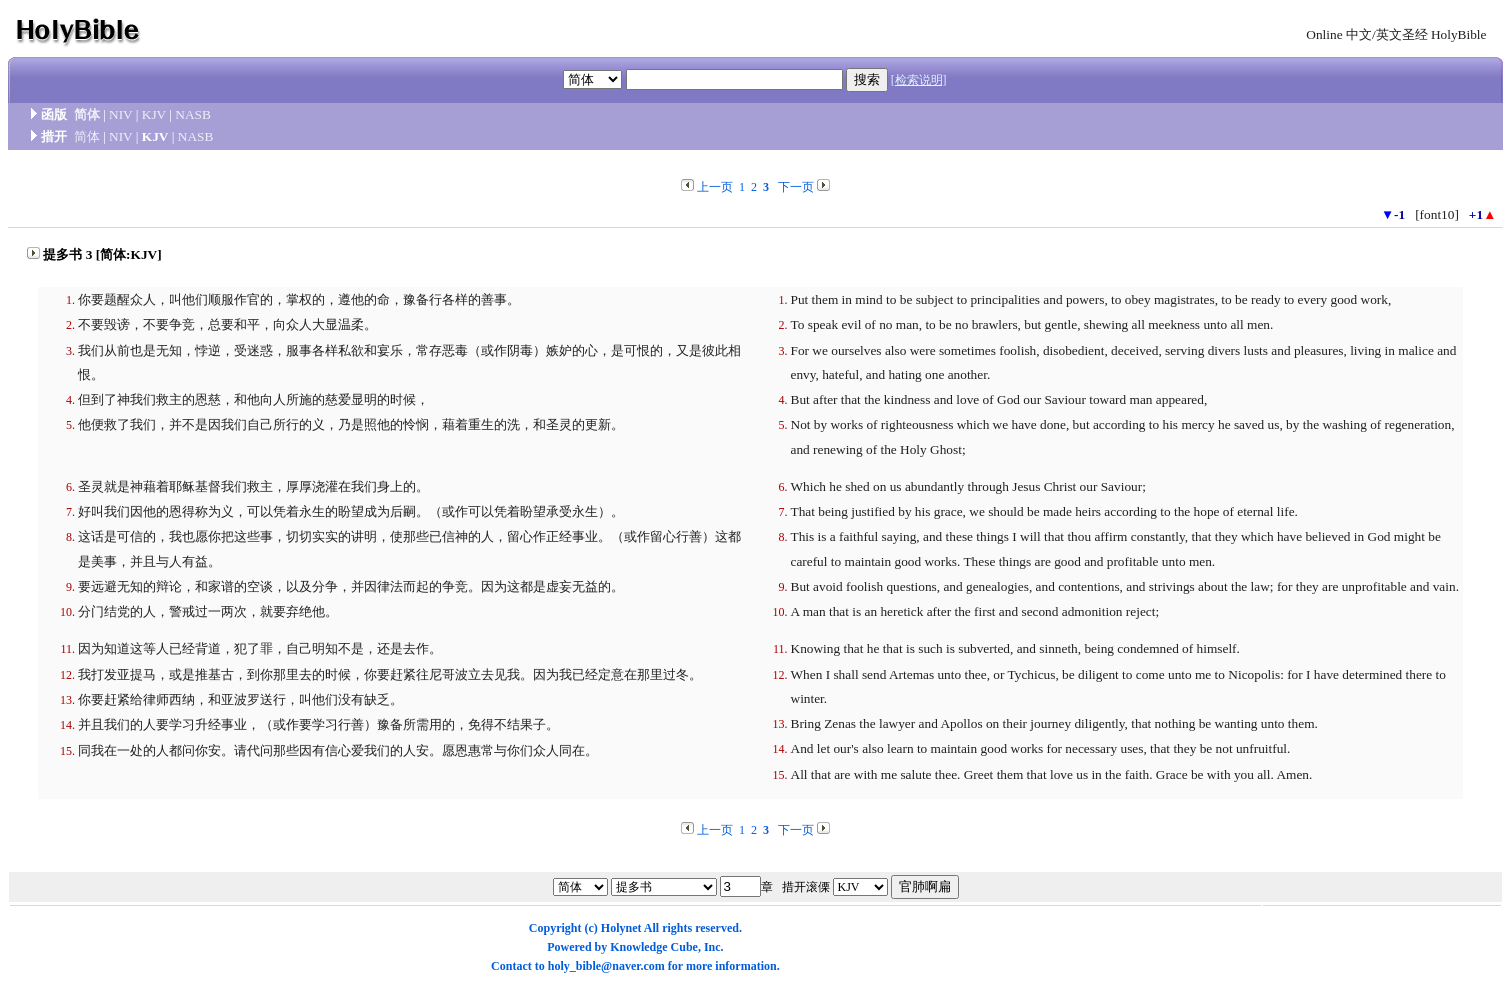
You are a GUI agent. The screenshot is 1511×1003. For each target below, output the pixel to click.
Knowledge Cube (654, 947)
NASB (193, 114)
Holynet (621, 928)
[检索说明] (919, 80)
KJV (154, 114)
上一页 (715, 187)
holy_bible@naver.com (606, 966)
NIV (120, 114)
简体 (87, 114)
